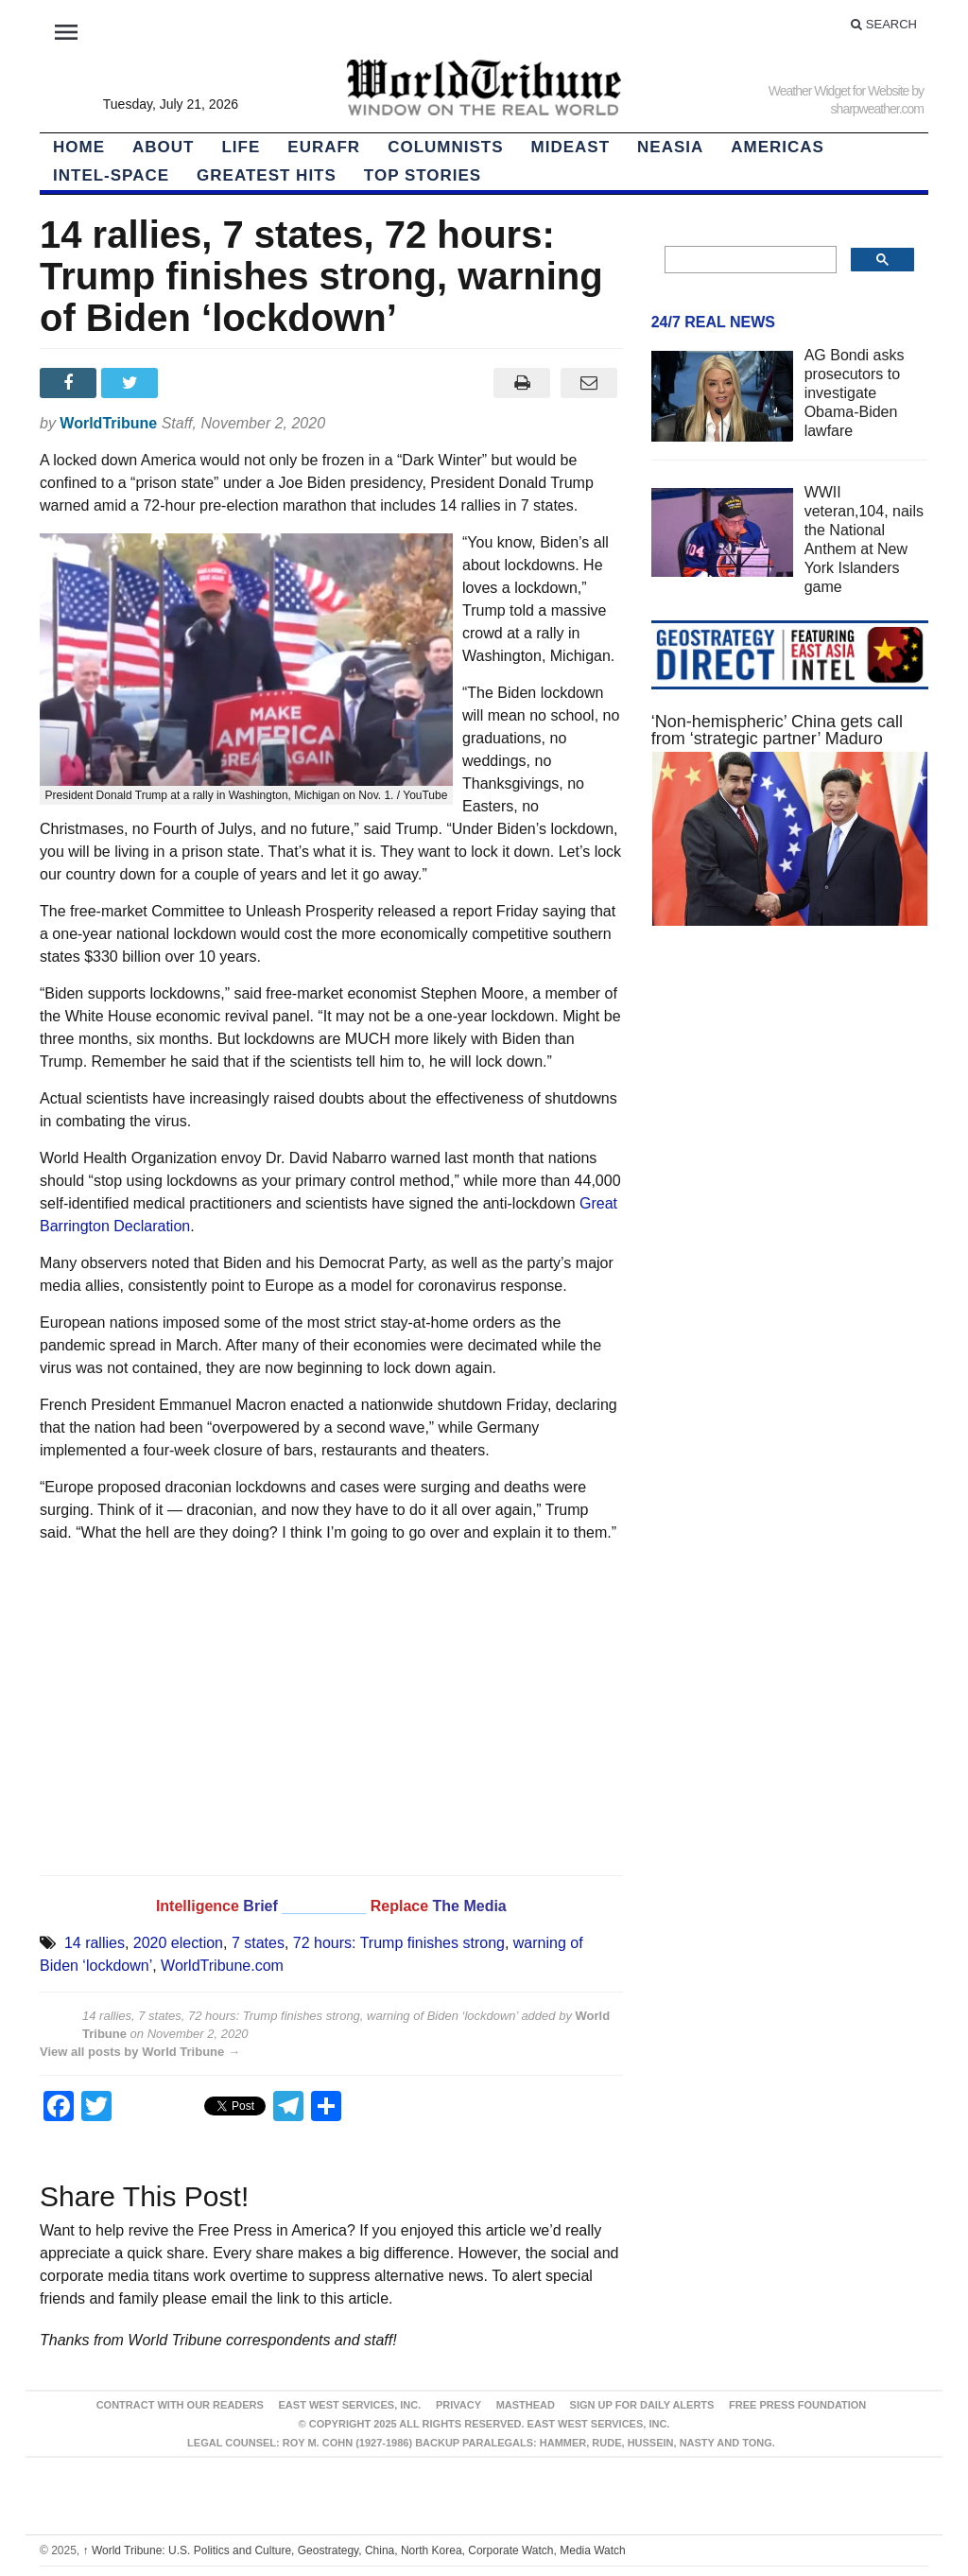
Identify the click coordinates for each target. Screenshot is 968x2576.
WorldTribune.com (222, 1966)
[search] (748, 260)
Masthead (525, 2405)
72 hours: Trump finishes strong (399, 1943)
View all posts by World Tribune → (140, 2052)
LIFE (240, 147)
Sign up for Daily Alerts (642, 2405)
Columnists (445, 147)
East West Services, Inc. (350, 2405)
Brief (262, 1906)
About (163, 147)
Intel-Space (111, 175)
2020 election (178, 1943)
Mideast (571, 147)
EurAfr (323, 147)
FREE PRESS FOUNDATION (797, 2405)
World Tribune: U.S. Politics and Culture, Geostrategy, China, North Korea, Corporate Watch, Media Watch (354, 2550)
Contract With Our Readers (180, 2405)
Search (884, 24)
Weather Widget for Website (839, 90)
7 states (258, 1943)
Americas (777, 147)
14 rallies (94, 1943)
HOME (79, 147)
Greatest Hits (267, 175)
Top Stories (422, 175)
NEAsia (670, 147)
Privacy (458, 2405)
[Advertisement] (789, 1105)
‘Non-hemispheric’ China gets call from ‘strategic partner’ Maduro (777, 730)
